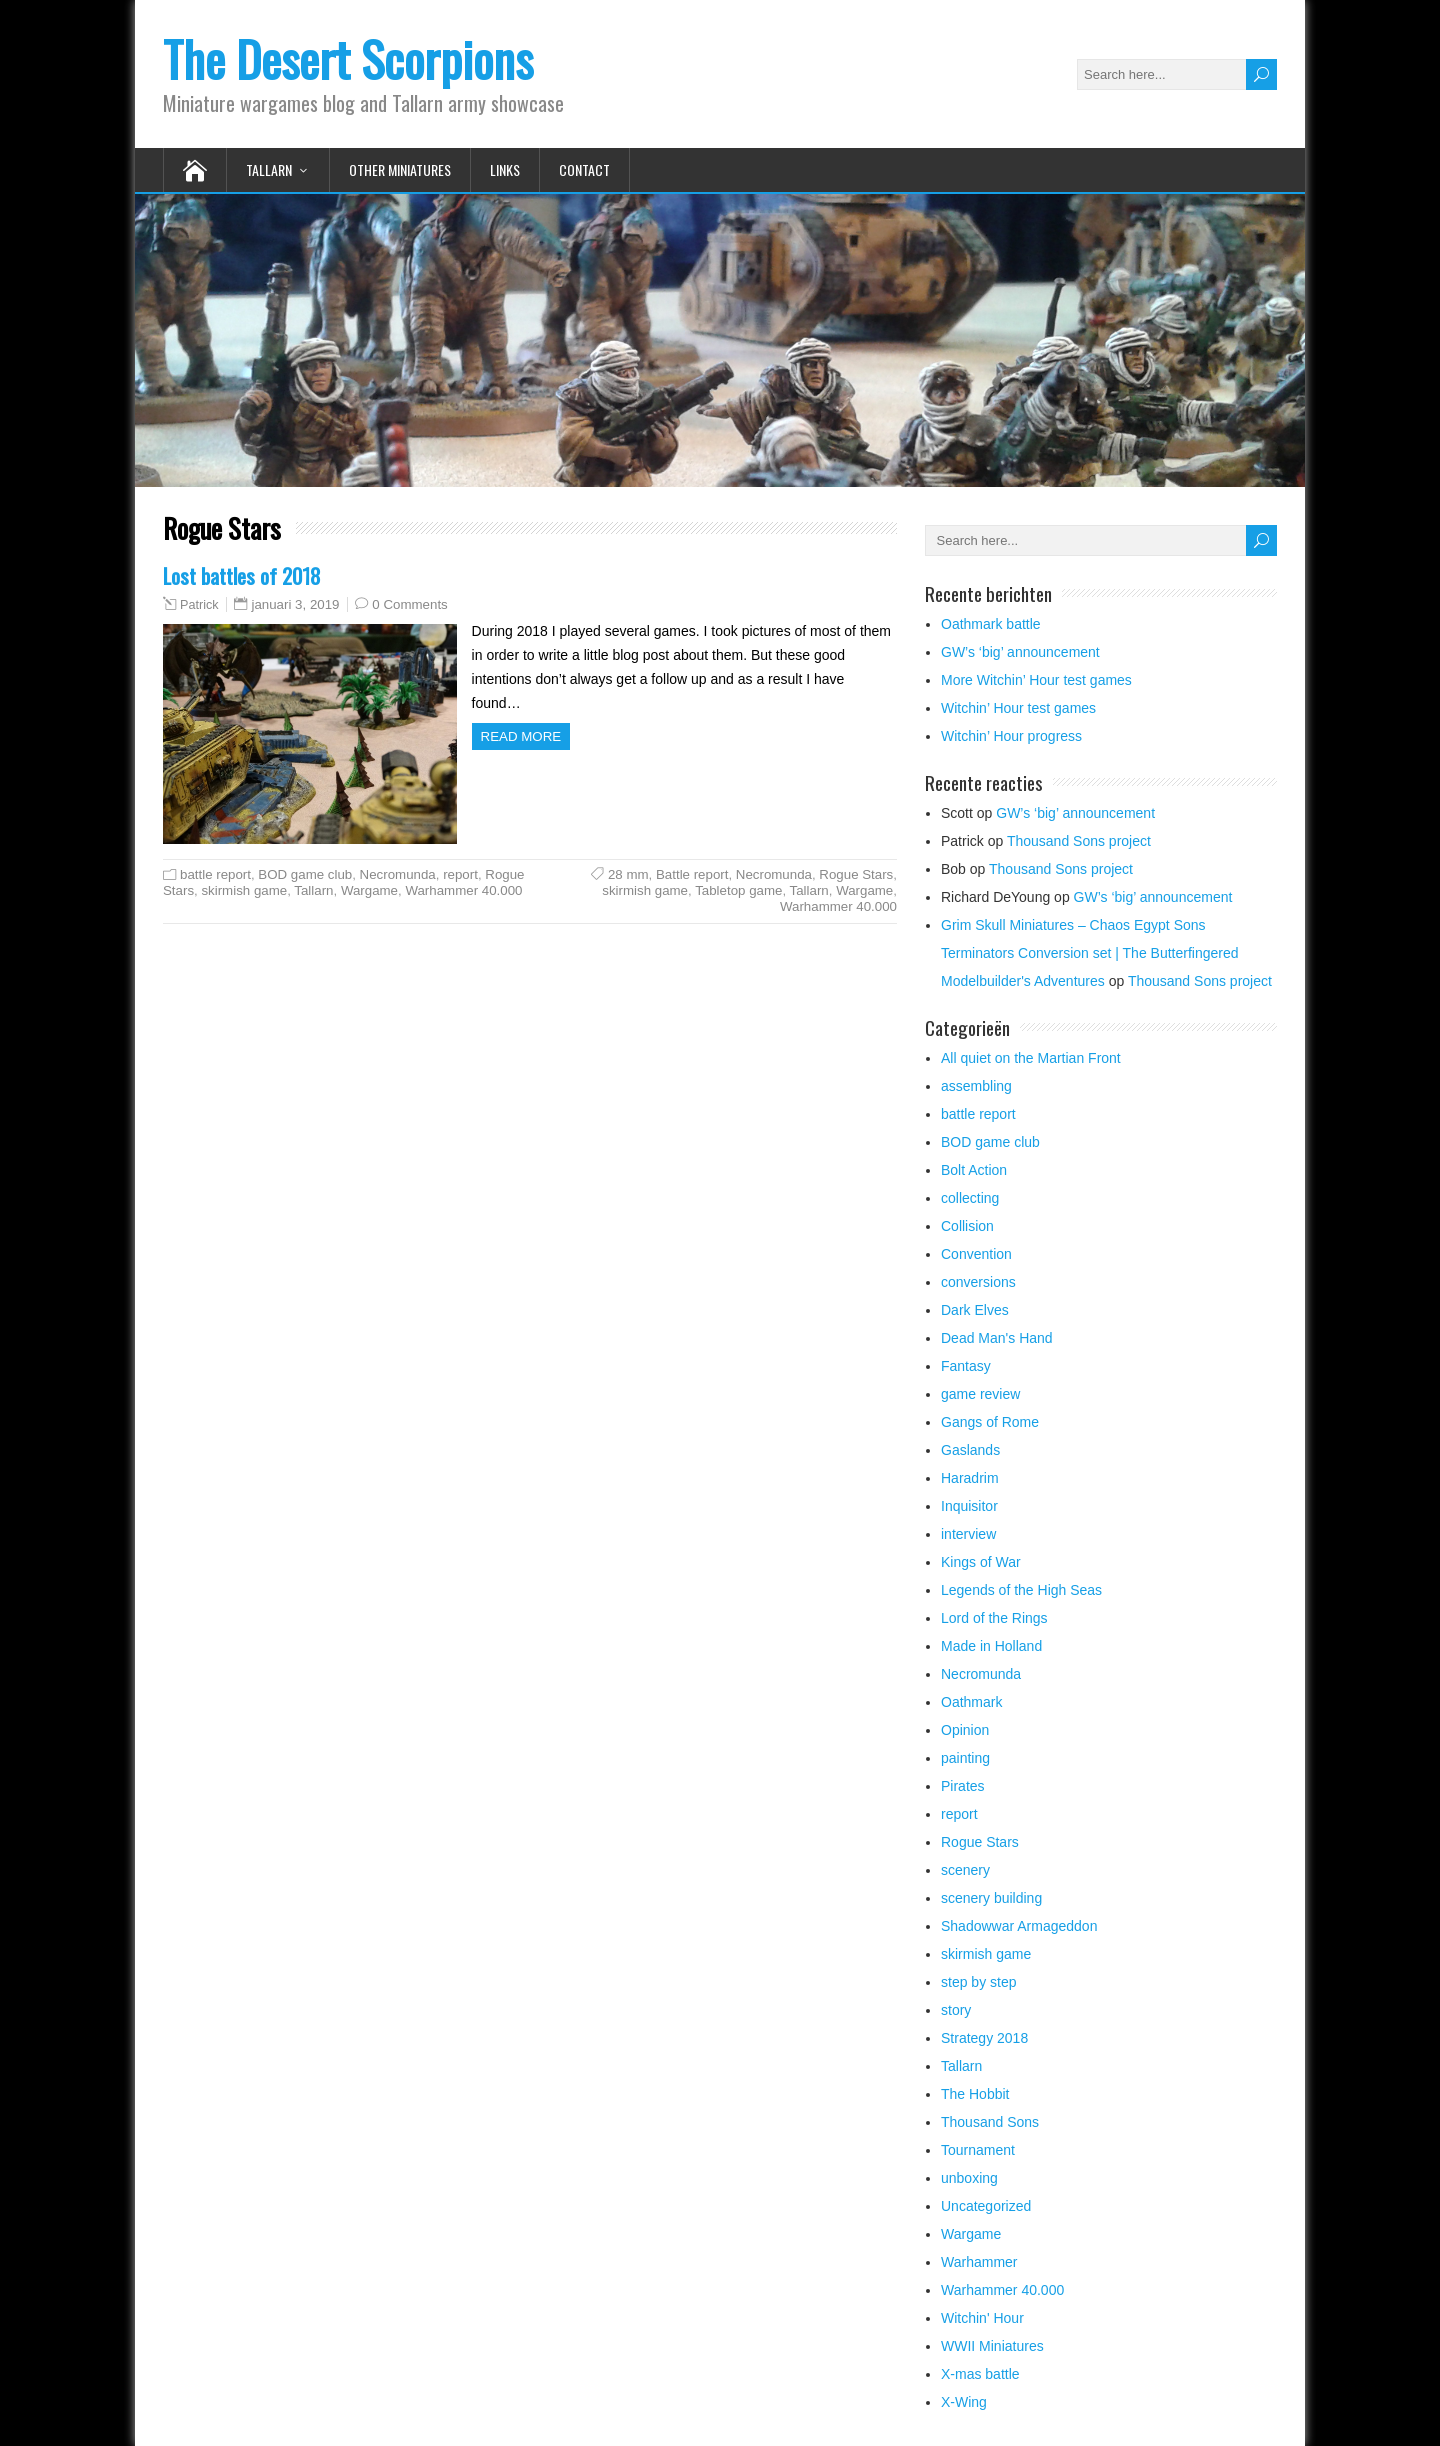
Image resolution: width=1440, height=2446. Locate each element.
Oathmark (971, 1702)
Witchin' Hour (982, 2318)
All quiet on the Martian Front (1031, 1058)
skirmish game (244, 890)
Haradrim (970, 1478)
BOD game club (305, 874)
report (460, 874)
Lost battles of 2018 (242, 575)
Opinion (965, 1730)
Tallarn (269, 169)
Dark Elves (975, 1310)
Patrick (199, 605)
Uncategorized (986, 2206)
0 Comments (409, 604)
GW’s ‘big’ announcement (1020, 652)
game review (980, 1394)
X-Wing (964, 2402)
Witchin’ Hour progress (1011, 736)
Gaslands (970, 1450)
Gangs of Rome (990, 1422)
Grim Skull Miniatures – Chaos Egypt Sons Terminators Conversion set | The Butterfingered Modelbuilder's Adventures (1090, 953)
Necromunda (398, 874)
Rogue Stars (856, 874)
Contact (584, 169)
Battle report (692, 874)
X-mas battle (980, 2374)
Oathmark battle (991, 624)
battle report (215, 874)
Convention (976, 1254)
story (956, 2010)
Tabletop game (738, 890)
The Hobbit (975, 2094)
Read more (521, 736)
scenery (965, 1870)
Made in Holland (991, 1646)
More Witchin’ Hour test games (1036, 680)
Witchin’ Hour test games (1018, 708)
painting (965, 1758)
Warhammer (979, 2262)
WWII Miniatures (992, 2346)
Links (505, 169)
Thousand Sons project (1079, 841)
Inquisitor (969, 1506)
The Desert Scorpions (348, 58)
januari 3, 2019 (295, 604)
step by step (979, 1982)
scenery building (991, 1898)
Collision (967, 1226)
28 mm (628, 874)
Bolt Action (974, 1170)
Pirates (963, 1786)
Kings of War (981, 1562)
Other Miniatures (400, 169)
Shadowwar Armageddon (1019, 1926)
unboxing (969, 2178)
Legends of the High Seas (1021, 1590)
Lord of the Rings (994, 1618)
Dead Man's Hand (997, 1338)
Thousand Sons (990, 2122)
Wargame (369, 890)
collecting (970, 1198)
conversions (978, 1282)
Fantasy (966, 1366)
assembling (976, 1086)
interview (968, 1534)
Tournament (978, 2150)
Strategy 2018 (984, 2038)
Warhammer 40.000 (463, 890)
